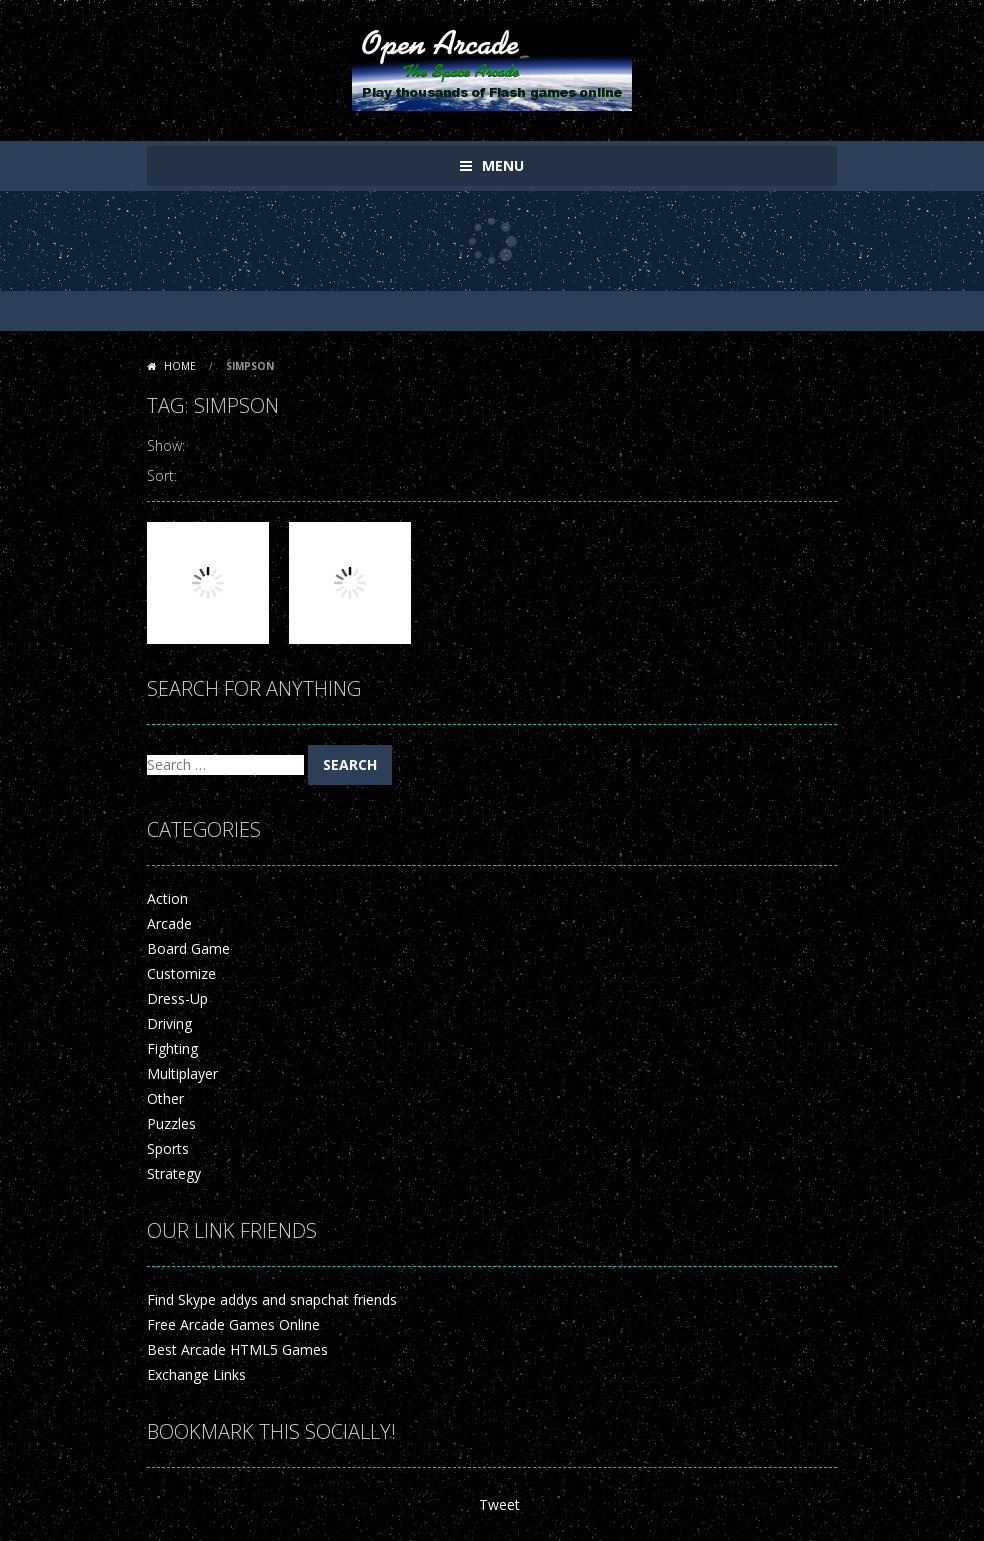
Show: (166, 445)
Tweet (499, 1504)
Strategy (174, 1173)
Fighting (172, 1048)
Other (165, 1098)
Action (167, 898)
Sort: (162, 475)
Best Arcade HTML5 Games (237, 1349)
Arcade (169, 923)
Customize (181, 973)
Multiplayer (182, 1073)
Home (180, 366)
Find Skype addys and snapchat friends (272, 1299)
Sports (168, 1148)
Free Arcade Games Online (233, 1324)
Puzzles (171, 1123)
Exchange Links (196, 1374)
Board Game (188, 948)
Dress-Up (177, 998)
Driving (169, 1023)
